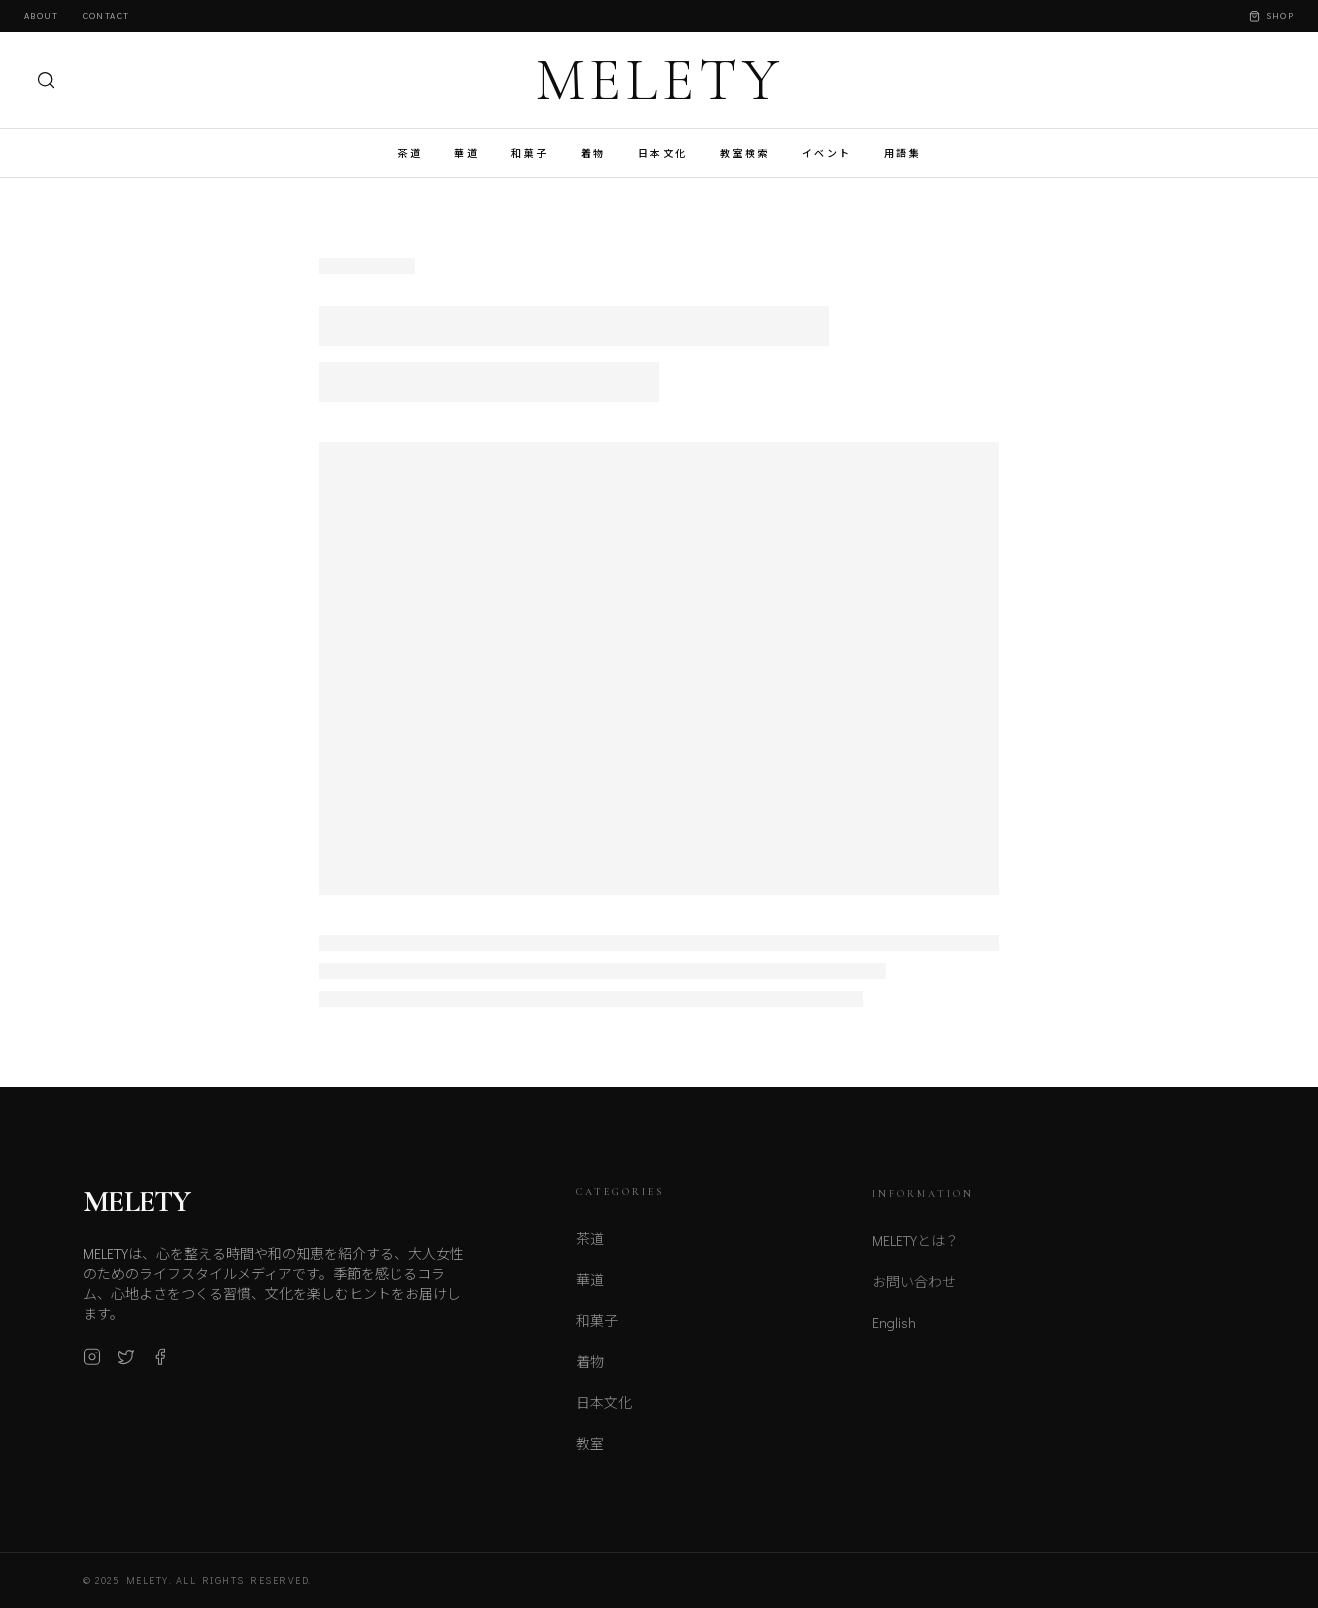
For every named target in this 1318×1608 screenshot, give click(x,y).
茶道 (409, 153)
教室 (590, 1452)
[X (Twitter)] (126, 1364)
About (41, 15)
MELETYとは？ (915, 1251)
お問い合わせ (914, 1292)
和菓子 (530, 153)
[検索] (46, 80)
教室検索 (745, 153)
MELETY (659, 80)
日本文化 (663, 153)
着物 (593, 153)
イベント (827, 153)
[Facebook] (160, 1364)
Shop (1271, 15)
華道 (466, 153)
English (894, 1333)
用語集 (903, 153)
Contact (106, 15)
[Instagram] (92, 1364)
